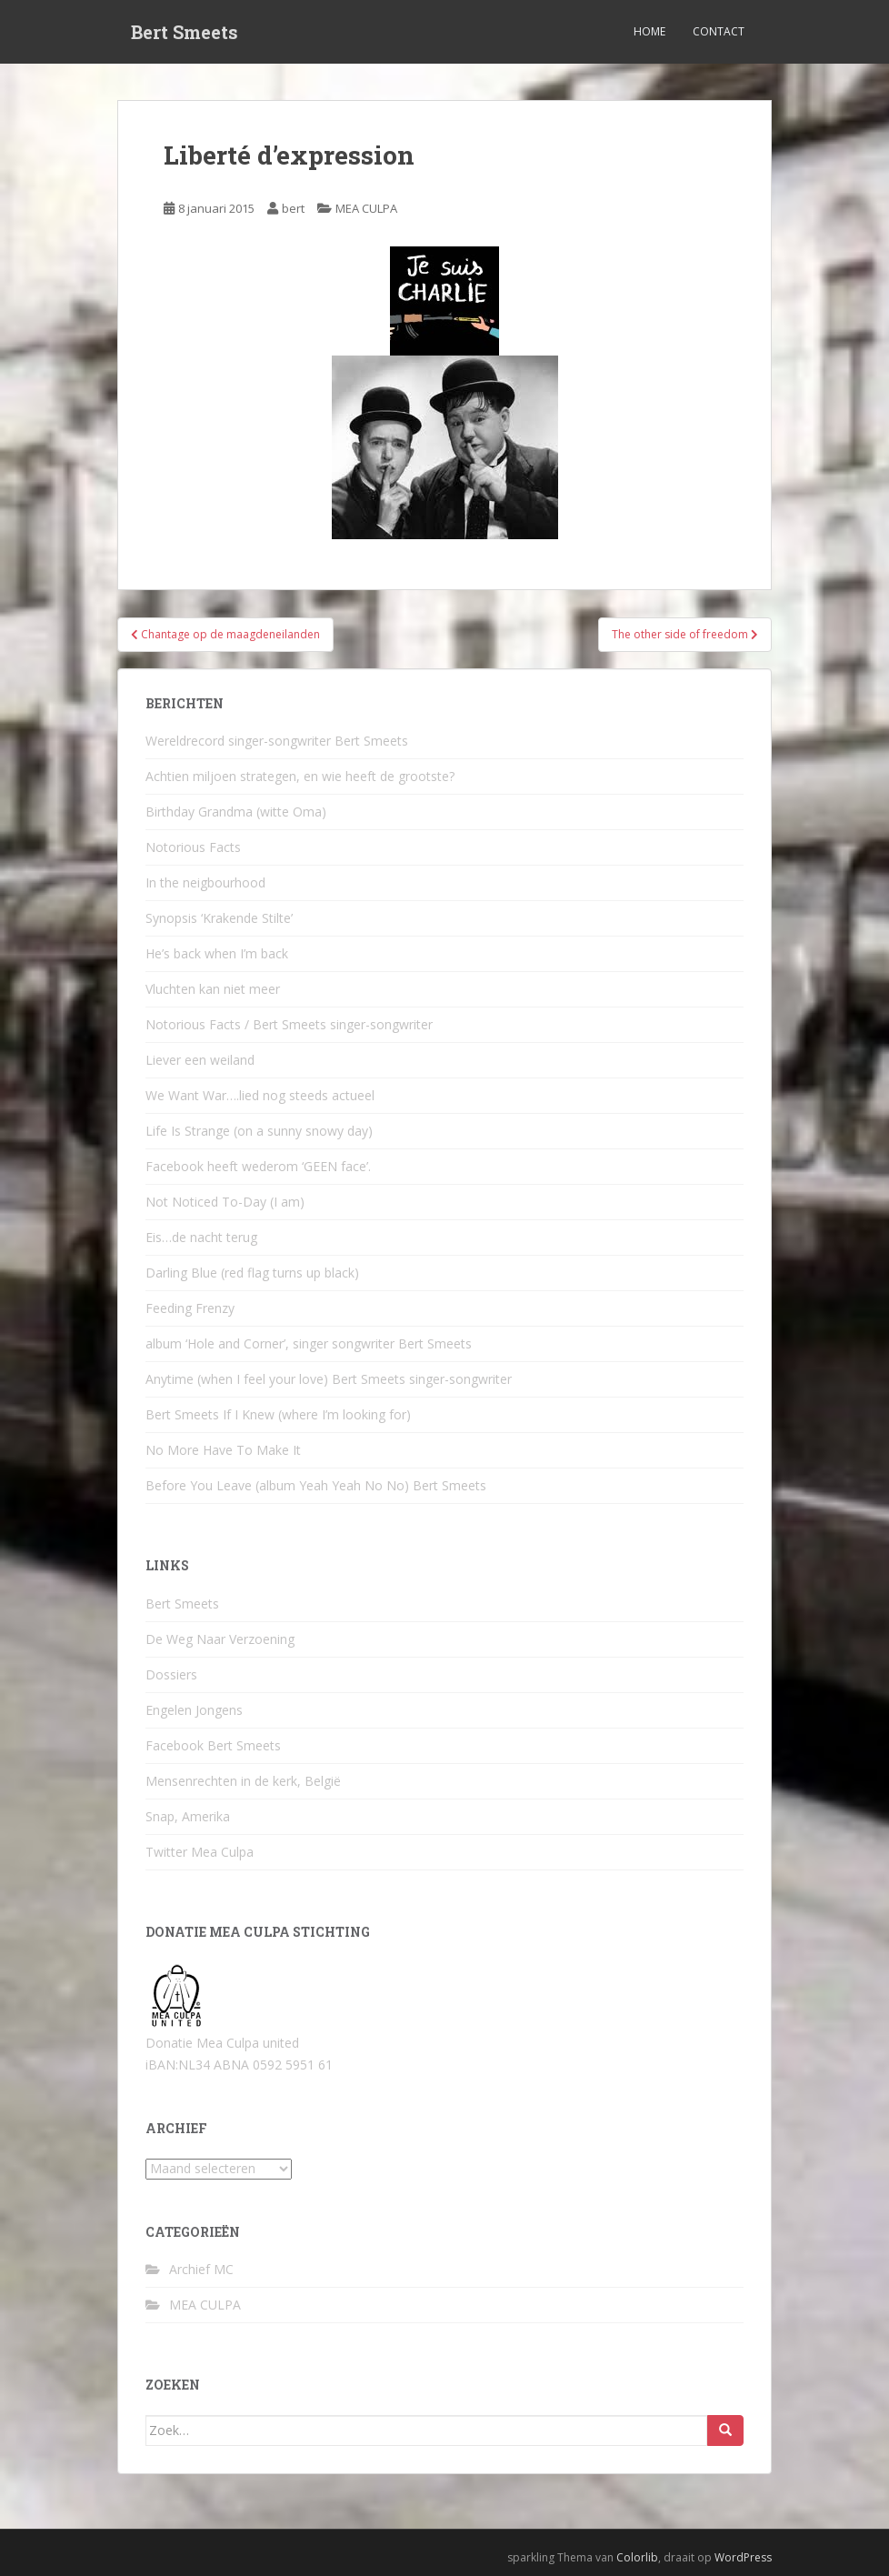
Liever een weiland (200, 1059)
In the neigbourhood (205, 882)
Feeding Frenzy (190, 1308)
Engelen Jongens (194, 1710)
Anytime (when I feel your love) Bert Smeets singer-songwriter (328, 1379)
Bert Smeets (184, 32)
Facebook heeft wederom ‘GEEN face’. (258, 1166)
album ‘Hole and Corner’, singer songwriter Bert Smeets (308, 1343)
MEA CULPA (366, 208)
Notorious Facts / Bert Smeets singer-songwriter (289, 1024)
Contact (718, 31)
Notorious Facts (193, 847)
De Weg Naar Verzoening (220, 1639)
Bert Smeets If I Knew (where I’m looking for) (278, 1414)
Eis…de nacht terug (201, 1237)
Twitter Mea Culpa (199, 1851)
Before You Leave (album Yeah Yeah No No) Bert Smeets (315, 1485)
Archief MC (201, 2269)
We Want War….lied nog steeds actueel (260, 1095)
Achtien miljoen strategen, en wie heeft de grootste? (299, 776)
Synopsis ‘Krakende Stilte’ (219, 918)
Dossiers (171, 1674)
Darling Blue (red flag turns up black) (252, 1272)
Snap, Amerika (187, 1816)
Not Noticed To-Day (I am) (225, 1201)
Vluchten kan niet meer (212, 988)
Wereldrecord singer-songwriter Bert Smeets (276, 740)
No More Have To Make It (223, 1449)
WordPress (743, 2557)
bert (293, 208)
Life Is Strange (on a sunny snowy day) (259, 1130)
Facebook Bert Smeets (213, 1745)
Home (649, 31)
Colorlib (637, 2557)
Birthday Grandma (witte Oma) (235, 811)
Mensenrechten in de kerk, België (243, 1780)
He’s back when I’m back (216, 953)
